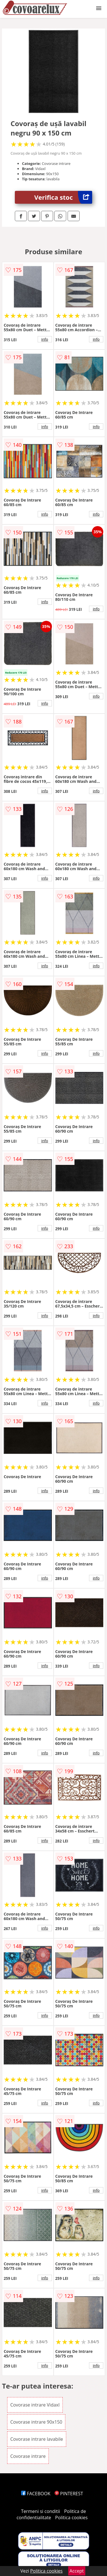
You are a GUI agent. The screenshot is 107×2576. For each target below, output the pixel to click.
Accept (77, 2571)
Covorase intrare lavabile (36, 2439)
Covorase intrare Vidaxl (35, 2405)
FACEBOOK (36, 2493)
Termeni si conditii (40, 2511)
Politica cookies (71, 2517)
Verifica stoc (63, 197)
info (44, 339)
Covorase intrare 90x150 (36, 2422)
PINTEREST (68, 2493)
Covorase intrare (28, 2456)
